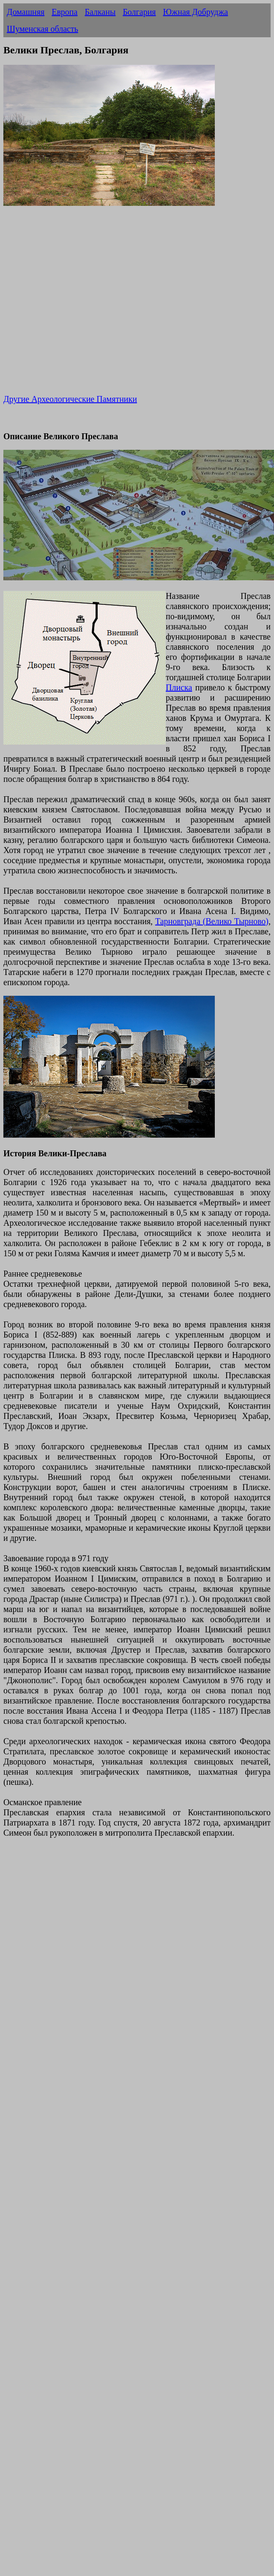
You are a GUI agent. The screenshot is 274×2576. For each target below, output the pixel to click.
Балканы (100, 12)
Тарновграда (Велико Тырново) (212, 921)
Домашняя (25, 12)
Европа (64, 12)
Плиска (179, 687)
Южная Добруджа (195, 12)
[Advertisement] (79, 306)
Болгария (139, 12)
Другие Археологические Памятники (70, 399)
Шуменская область (42, 28)
